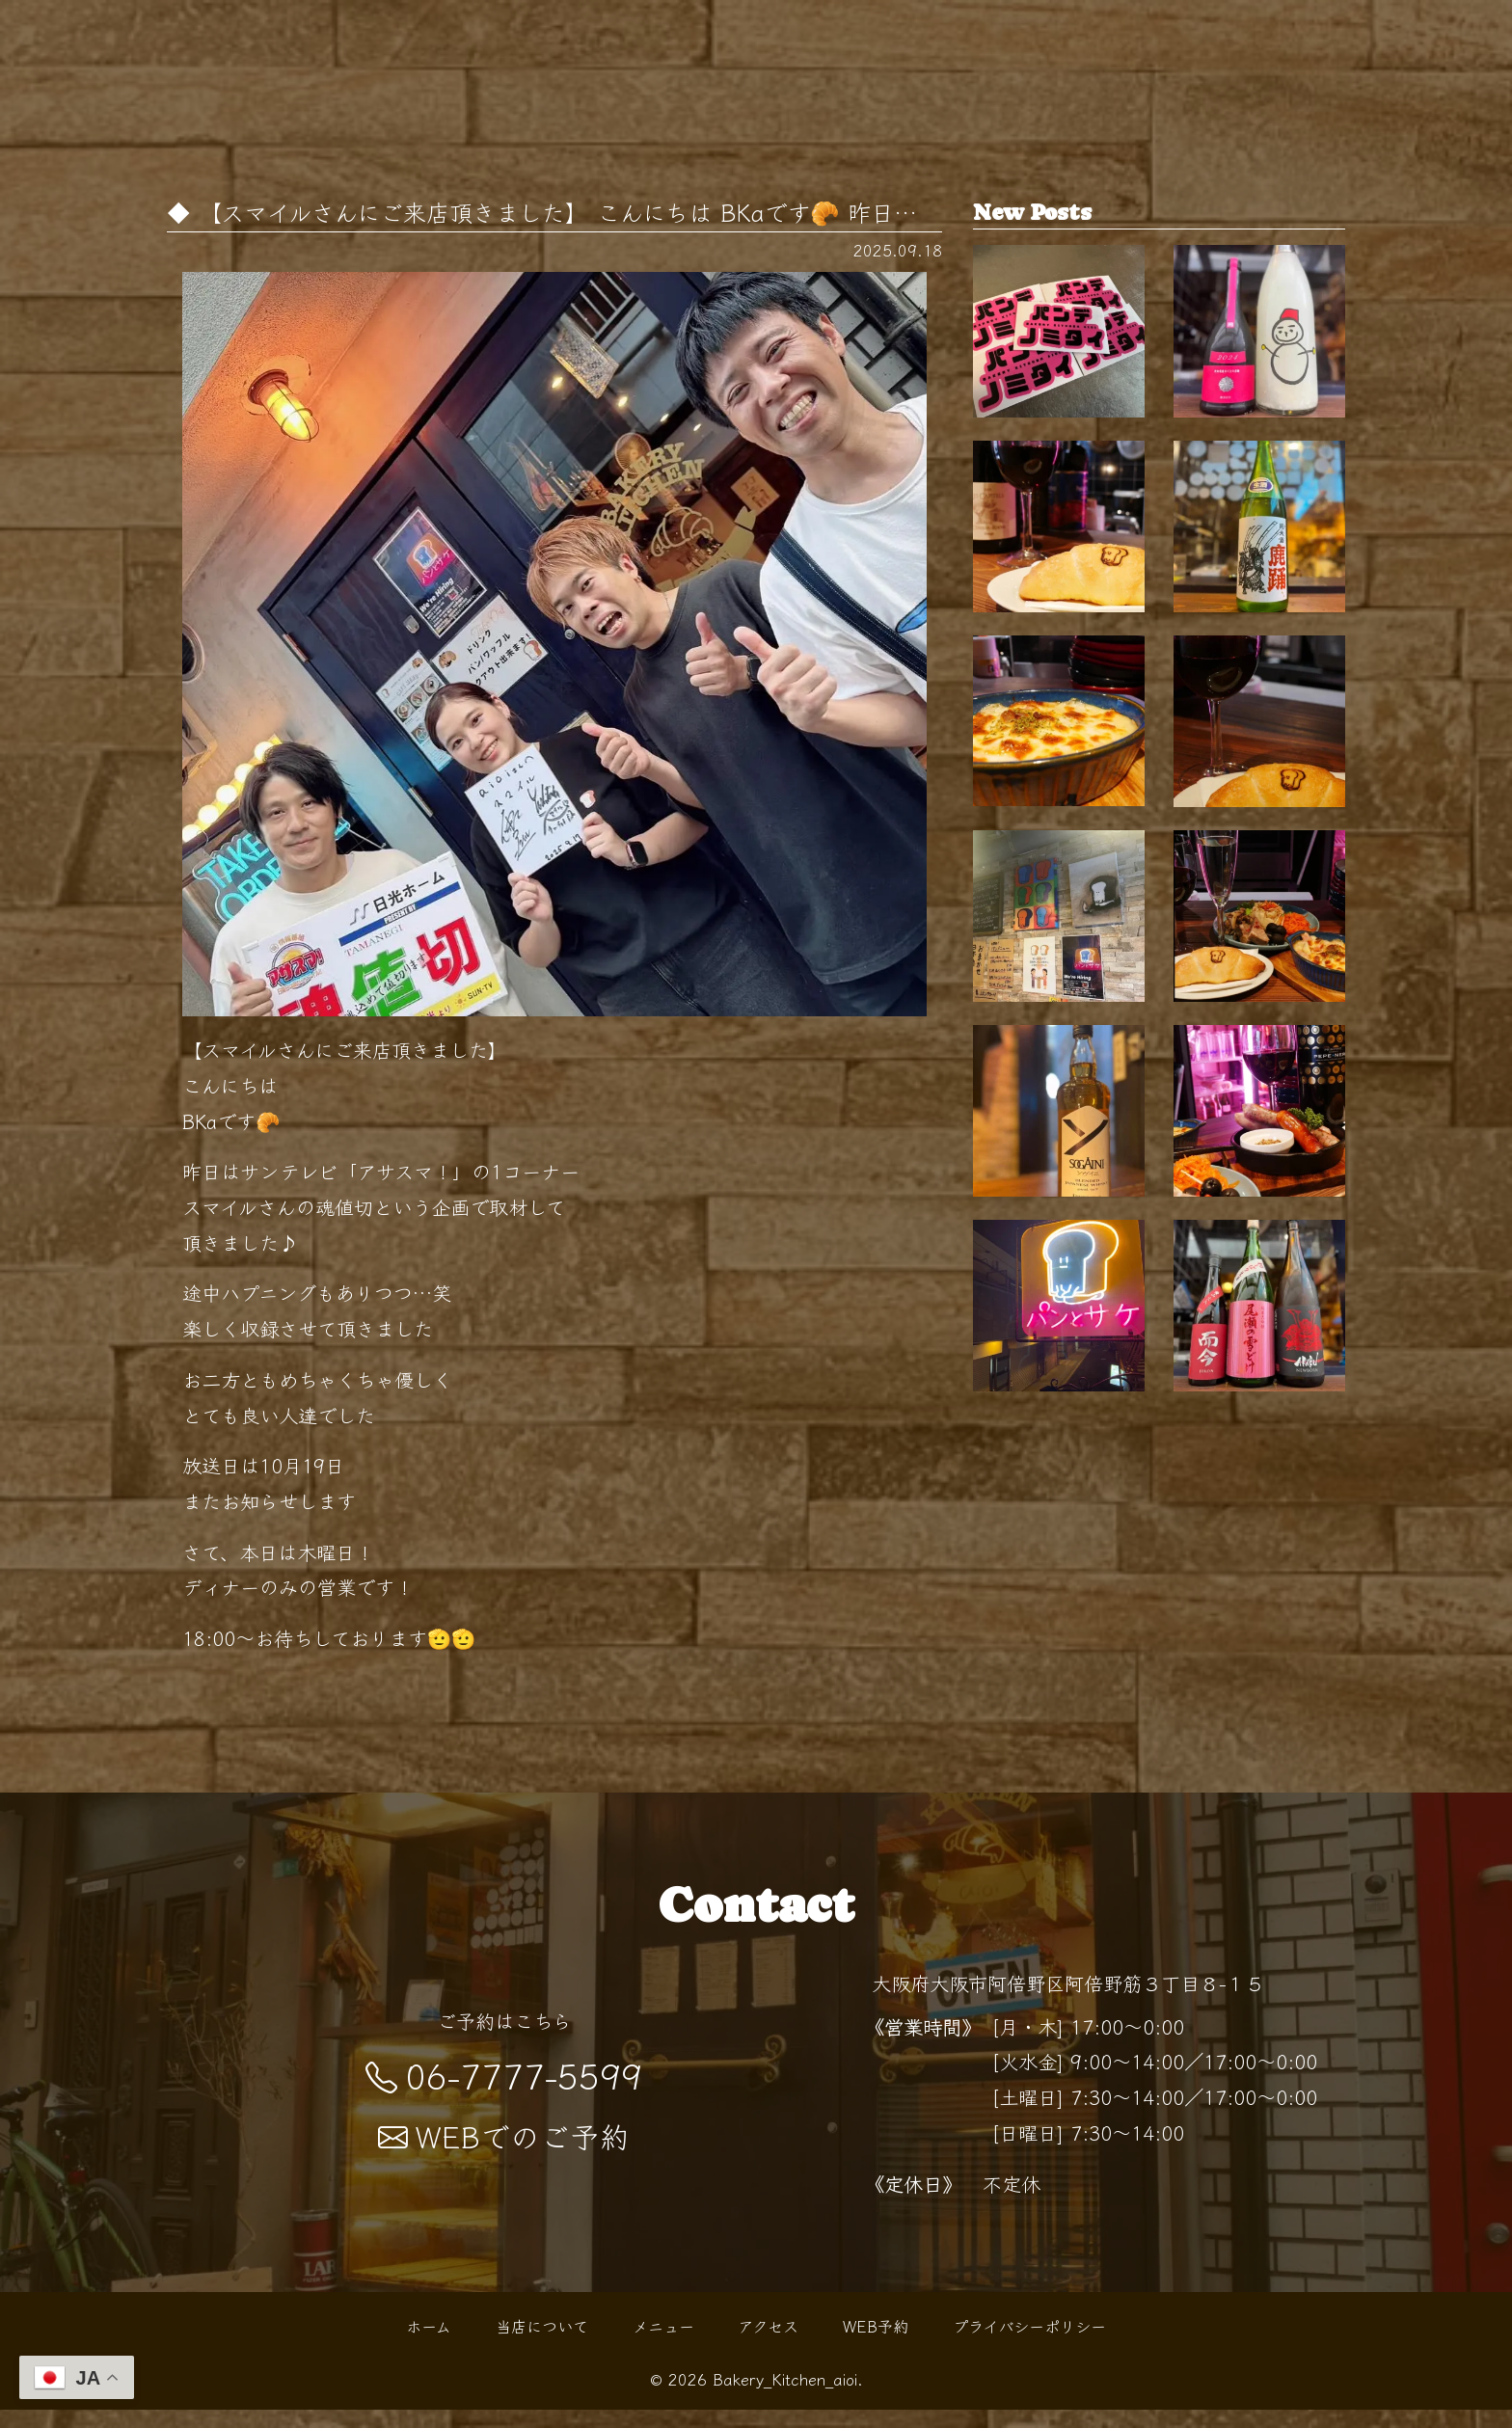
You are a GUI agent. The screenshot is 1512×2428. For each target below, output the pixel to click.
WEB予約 (875, 2345)
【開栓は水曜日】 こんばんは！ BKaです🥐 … (1259, 358)
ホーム (428, 2345)
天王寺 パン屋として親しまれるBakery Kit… (1059, 606)
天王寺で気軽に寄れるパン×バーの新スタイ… (1059, 1103)
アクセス (768, 2345)
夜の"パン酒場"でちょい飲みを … (1259, 1103)
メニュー (663, 2345)
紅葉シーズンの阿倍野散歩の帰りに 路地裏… (1259, 855)
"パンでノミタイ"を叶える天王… (1059, 358)
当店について (542, 2345)
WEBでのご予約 (504, 2155)
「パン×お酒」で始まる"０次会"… (1059, 1600)
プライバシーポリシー (1029, 2345)
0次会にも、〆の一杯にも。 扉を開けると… (1059, 855)
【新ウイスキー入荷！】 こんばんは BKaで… (1059, 1352)
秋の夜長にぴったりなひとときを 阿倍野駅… (1259, 1352)
